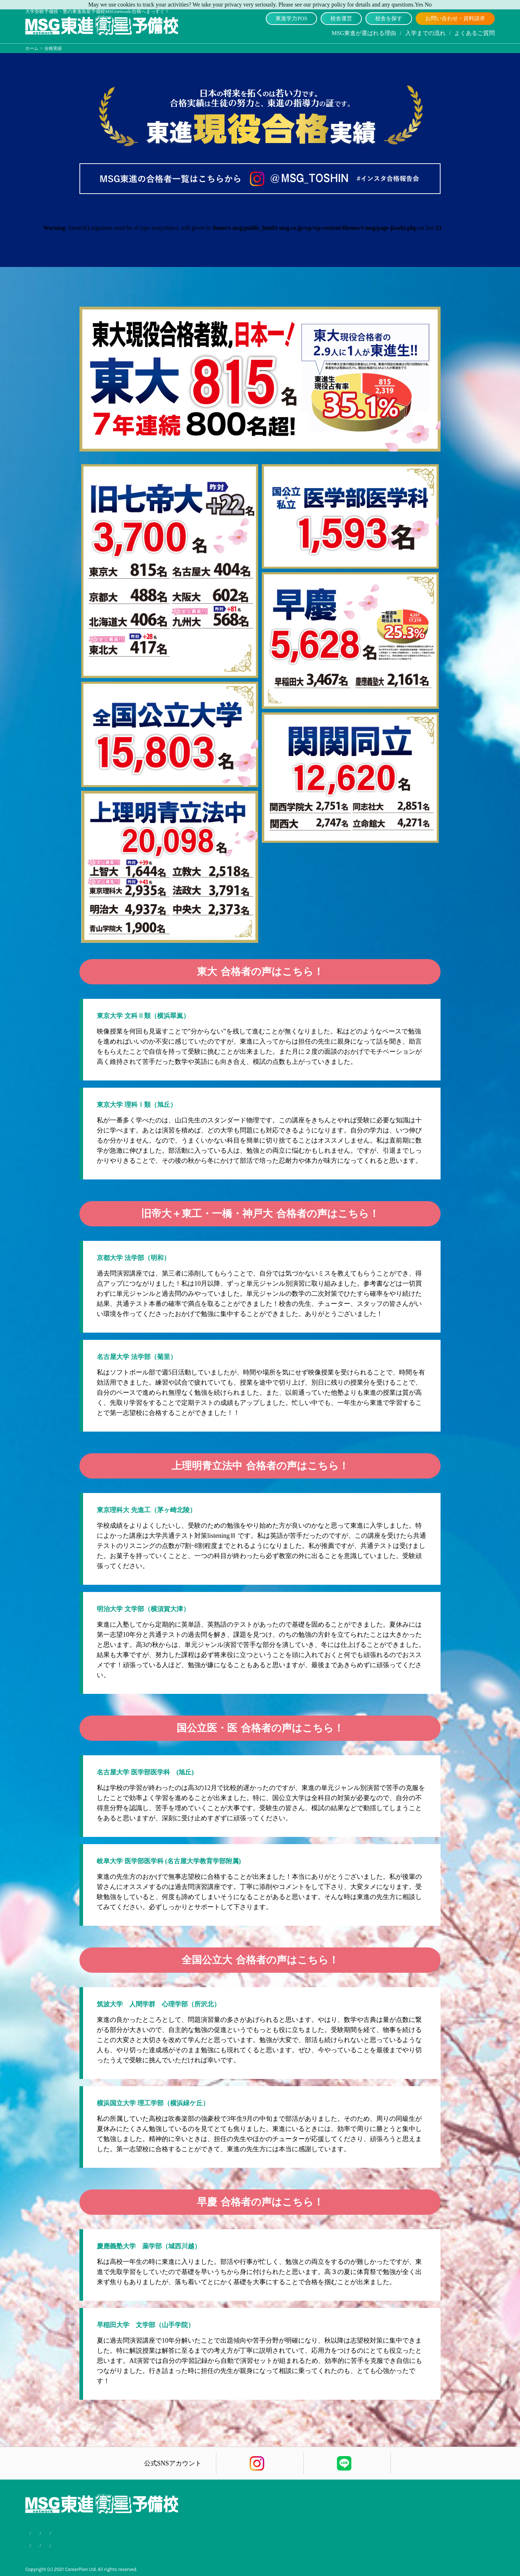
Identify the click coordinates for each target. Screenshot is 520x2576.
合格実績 (34, 2544)
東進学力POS (291, 18)
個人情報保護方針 (101, 2544)
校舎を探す (388, 18)
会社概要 (63, 2544)
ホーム (31, 48)
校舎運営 (341, 18)
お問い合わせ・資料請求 (455, 18)
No (428, 4)
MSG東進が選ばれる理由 (364, 33)
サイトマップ (144, 2544)
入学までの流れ (425, 33)
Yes (419, 4)
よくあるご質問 (474, 33)
